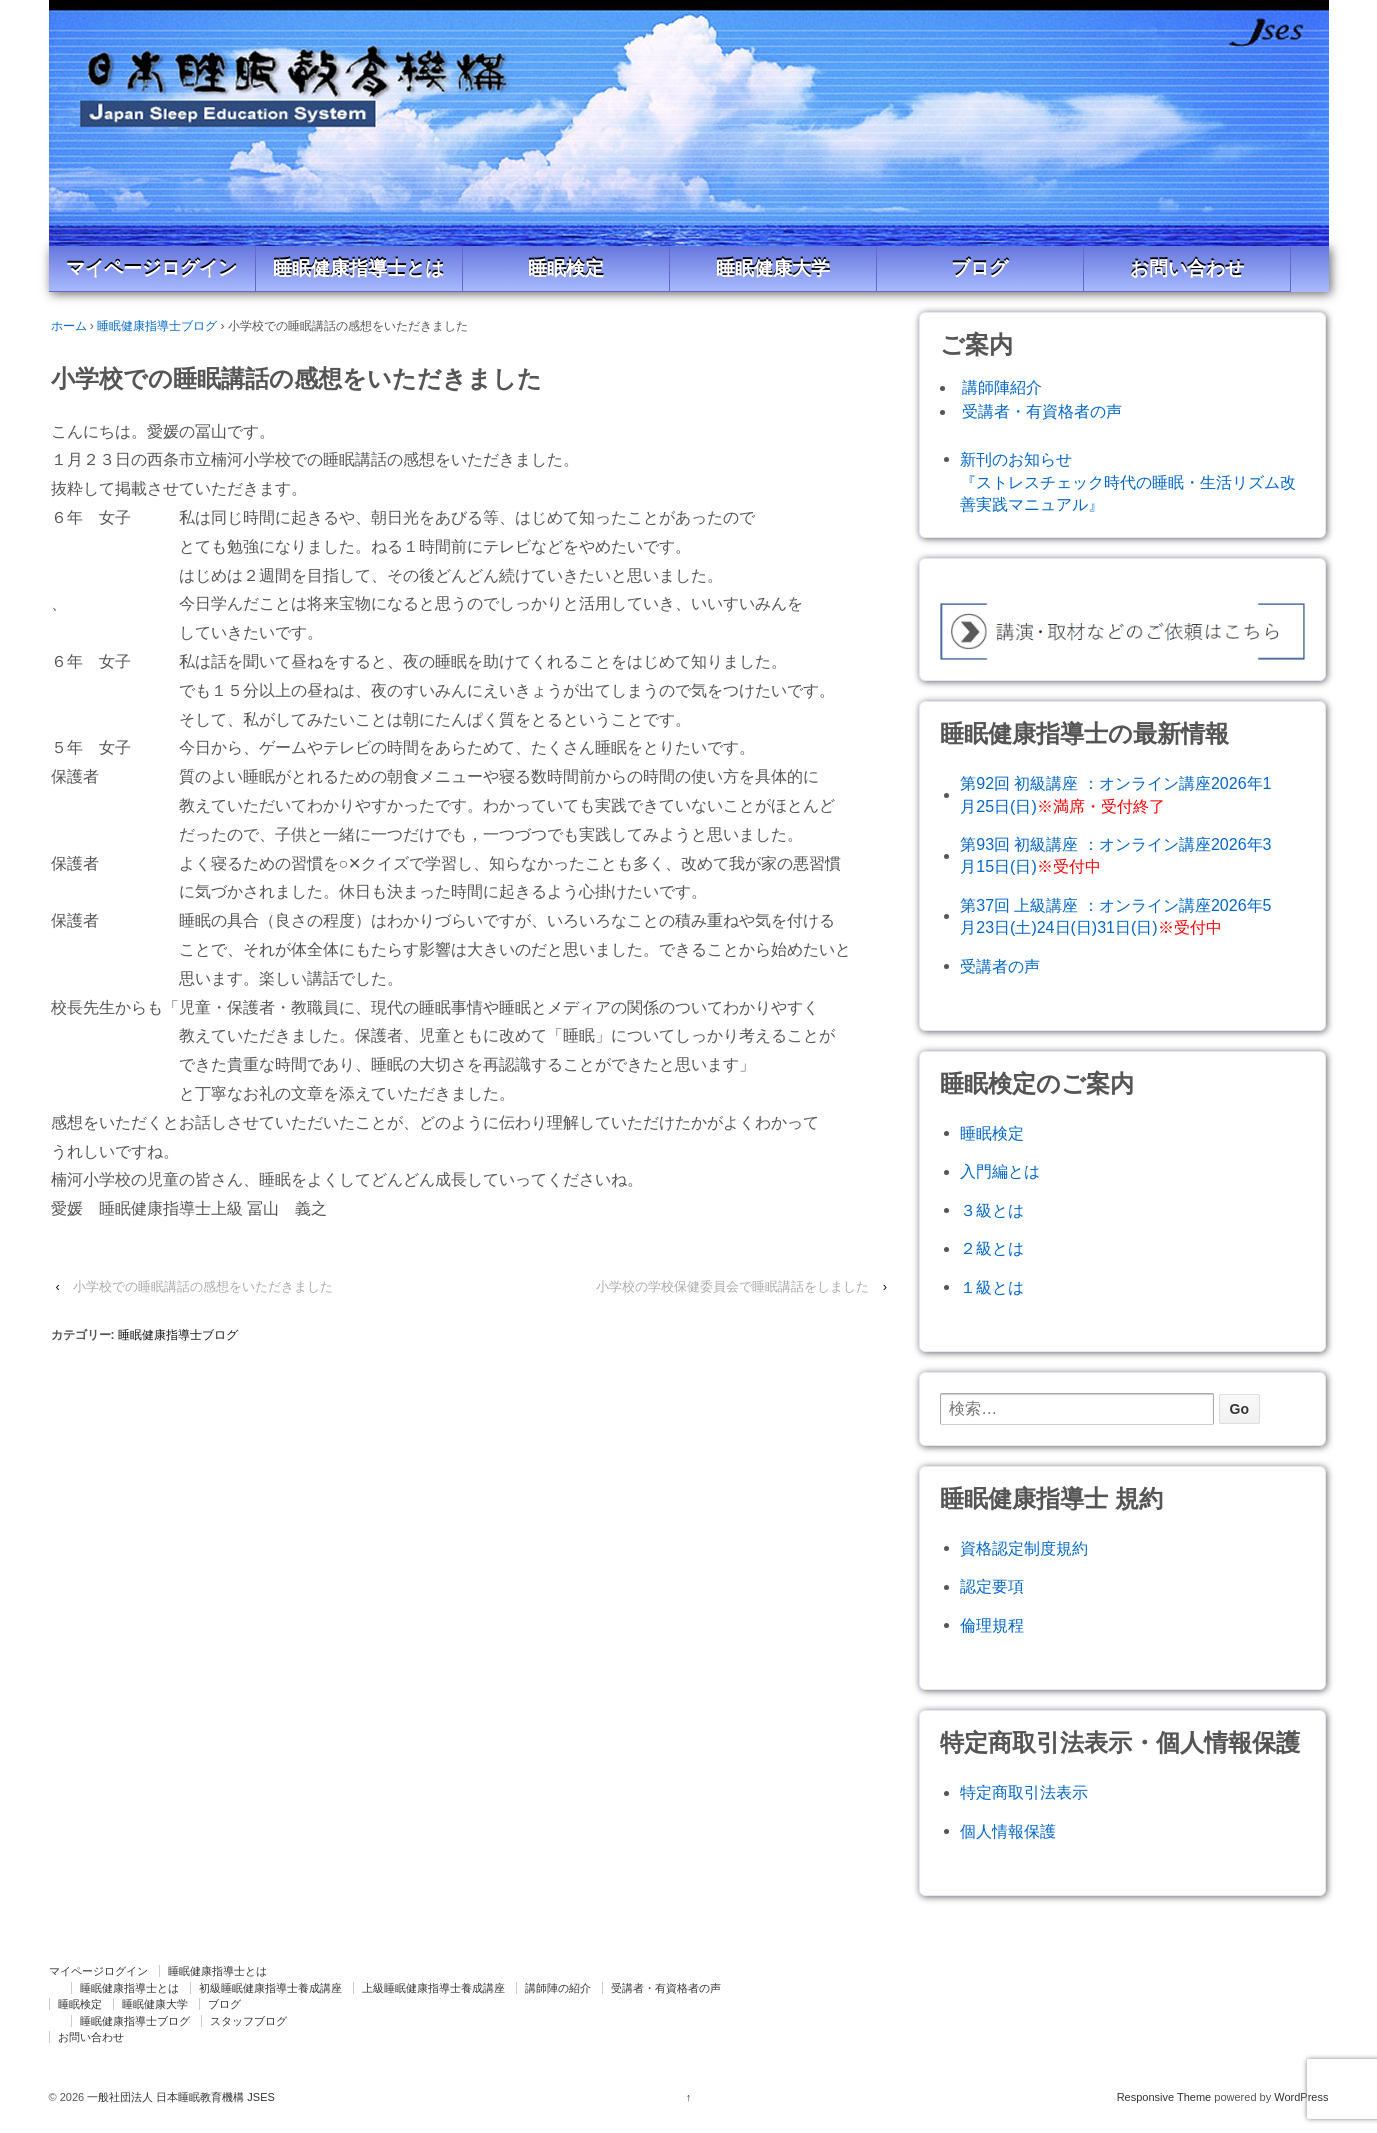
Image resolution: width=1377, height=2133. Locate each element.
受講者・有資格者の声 (1042, 411)
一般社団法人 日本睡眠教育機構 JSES (179, 2097)
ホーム (69, 326)
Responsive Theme (1164, 2097)
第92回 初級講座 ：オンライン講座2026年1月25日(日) (1115, 794)
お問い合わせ (1187, 268)
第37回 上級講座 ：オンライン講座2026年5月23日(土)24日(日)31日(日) (1115, 916)
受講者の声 (1000, 966)
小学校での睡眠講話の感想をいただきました (203, 1286)
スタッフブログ (248, 2021)
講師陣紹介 (1002, 387)
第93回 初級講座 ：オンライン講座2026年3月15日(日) (1115, 855)
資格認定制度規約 (1024, 1548)
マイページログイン (151, 268)
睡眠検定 (566, 268)
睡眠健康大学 (773, 268)
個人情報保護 (1008, 1831)
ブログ (979, 268)
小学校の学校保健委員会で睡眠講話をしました (732, 1286)
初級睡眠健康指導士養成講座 (270, 1988)
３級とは (992, 1210)
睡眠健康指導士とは (358, 268)
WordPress (1301, 2097)
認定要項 (992, 1586)
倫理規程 (992, 1625)
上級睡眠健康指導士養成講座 (433, 1988)
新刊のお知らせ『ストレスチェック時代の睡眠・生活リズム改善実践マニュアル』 (1128, 482)
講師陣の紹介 (558, 1988)
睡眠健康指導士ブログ (157, 326)
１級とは (992, 1287)
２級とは (992, 1248)
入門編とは (1000, 1171)
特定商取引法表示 (1024, 1792)
